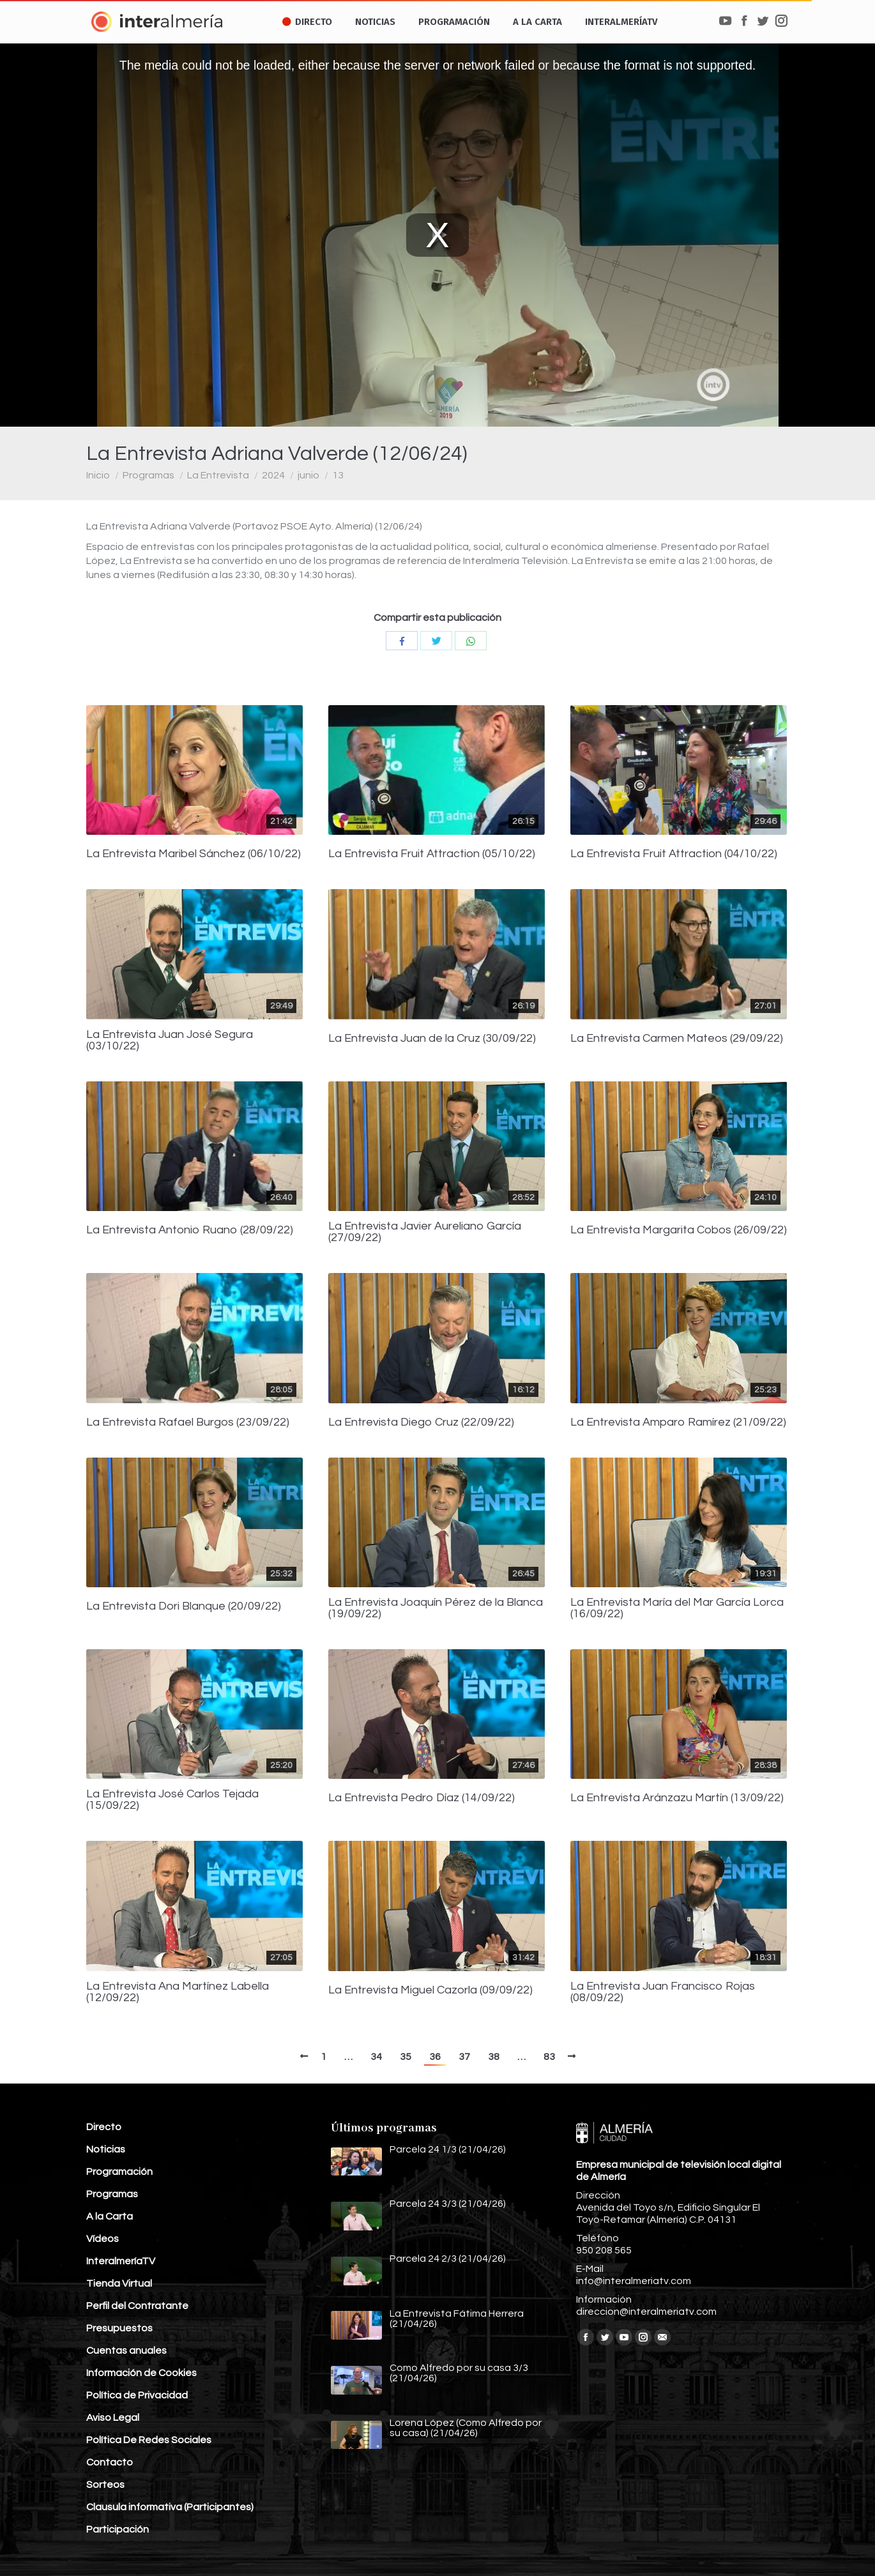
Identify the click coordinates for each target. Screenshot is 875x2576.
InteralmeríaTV (120, 2261)
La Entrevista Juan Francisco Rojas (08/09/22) (662, 1992)
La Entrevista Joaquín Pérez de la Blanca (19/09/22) (435, 1608)
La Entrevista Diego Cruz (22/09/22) (421, 1422)
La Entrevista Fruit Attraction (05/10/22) (431, 854)
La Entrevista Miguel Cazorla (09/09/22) (430, 1990)
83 (549, 2057)
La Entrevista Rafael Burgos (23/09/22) (187, 1422)
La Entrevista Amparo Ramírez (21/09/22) (678, 1422)
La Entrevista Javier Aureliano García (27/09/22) (424, 1232)
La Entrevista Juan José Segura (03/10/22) (169, 1040)
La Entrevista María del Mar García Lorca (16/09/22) (677, 1608)
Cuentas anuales (126, 2350)
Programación (119, 2172)
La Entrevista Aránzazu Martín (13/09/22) (677, 1798)
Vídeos (102, 2239)
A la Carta (109, 2216)
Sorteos (105, 2485)
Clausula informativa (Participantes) (170, 2507)
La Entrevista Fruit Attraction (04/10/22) (673, 854)
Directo (103, 2127)
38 (493, 2057)
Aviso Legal (112, 2417)
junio (308, 475)
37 (464, 2057)
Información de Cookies (141, 2373)
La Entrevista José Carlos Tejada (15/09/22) (172, 1799)
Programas (148, 475)
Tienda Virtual (119, 2283)
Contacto (109, 2462)
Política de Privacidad (137, 2395)
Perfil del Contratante (137, 2306)
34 (376, 2057)
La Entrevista (218, 475)
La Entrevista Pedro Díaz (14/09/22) (421, 1798)
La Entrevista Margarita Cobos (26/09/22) (678, 1230)
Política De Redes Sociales (148, 2440)
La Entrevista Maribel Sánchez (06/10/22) (193, 854)
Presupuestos (119, 2328)
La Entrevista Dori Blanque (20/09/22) (183, 1606)
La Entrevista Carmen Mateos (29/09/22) (676, 1038)
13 (338, 475)
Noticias (105, 2149)
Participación (117, 2529)
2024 (273, 475)
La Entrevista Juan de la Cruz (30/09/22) (432, 1038)
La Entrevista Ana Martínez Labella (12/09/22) (177, 1992)
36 (435, 2057)
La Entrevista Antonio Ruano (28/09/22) (189, 1230)
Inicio (98, 475)
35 (405, 2057)
